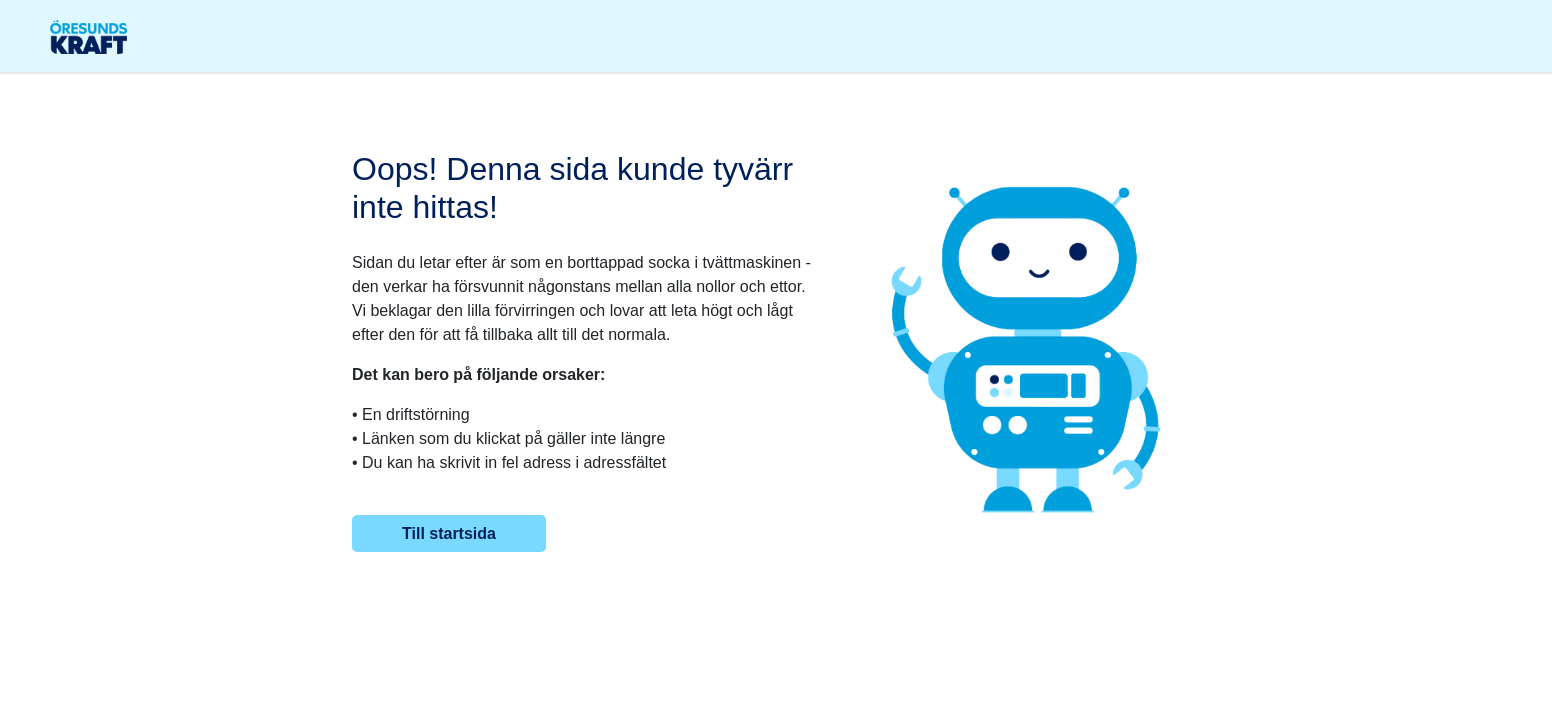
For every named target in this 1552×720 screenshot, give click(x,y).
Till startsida (449, 533)
